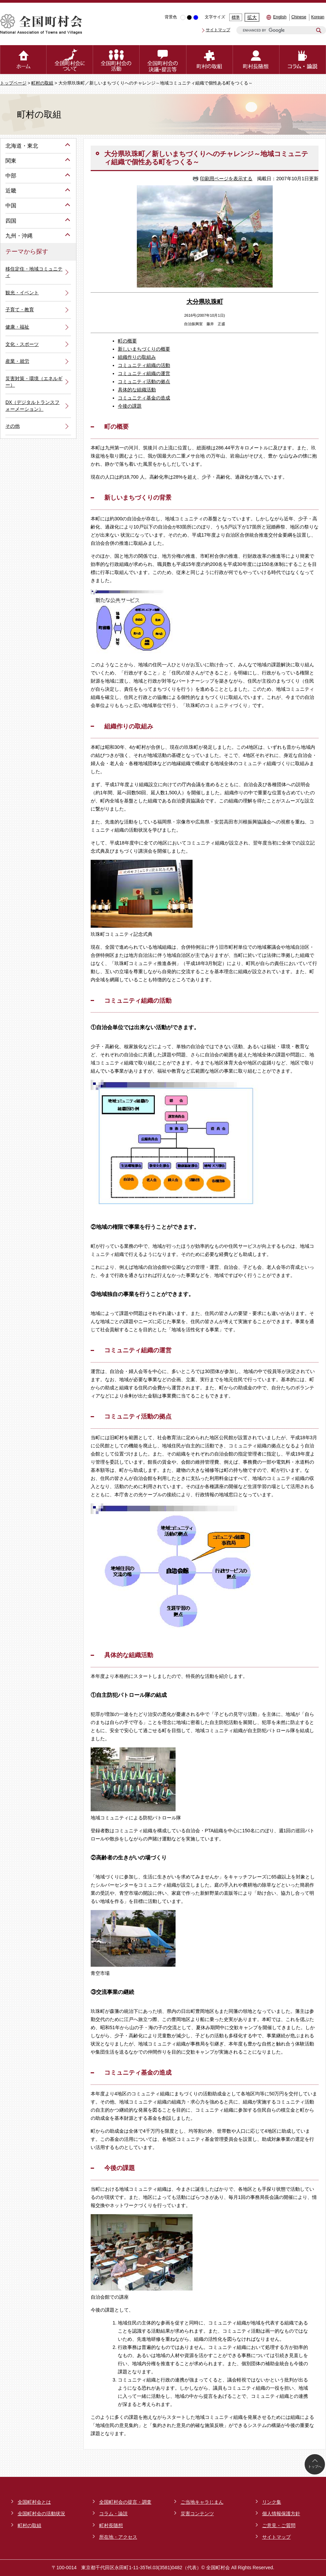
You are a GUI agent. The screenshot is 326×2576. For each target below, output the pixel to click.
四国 (10, 221)
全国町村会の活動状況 (41, 2513)
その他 (12, 426)
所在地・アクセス (118, 2537)
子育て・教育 (19, 309)
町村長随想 (111, 2525)
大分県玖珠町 (204, 301)
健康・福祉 (17, 327)
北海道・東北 (21, 146)
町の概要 (127, 341)
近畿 (10, 190)
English (279, 17)
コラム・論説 (113, 2513)
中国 (10, 205)
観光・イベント (22, 292)
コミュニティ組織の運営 (144, 373)
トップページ (13, 83)
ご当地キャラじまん (202, 2502)
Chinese (298, 17)
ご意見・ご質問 (278, 2525)
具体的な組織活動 (137, 389)
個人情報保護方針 (281, 2513)
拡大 (252, 17)
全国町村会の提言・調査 (125, 2502)
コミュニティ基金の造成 (144, 398)
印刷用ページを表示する (226, 178)
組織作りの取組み (137, 357)
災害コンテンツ (197, 2513)
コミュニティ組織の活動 (144, 365)
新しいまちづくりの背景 (137, 497)
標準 (236, 17)
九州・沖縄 (19, 236)
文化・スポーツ (22, 344)
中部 (10, 176)
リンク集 (271, 2502)
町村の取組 (42, 83)
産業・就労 (17, 361)
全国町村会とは (34, 2502)
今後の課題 (130, 406)
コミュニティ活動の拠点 (144, 381)
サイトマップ (218, 29)
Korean (317, 17)
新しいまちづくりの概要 (144, 349)
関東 (10, 161)
